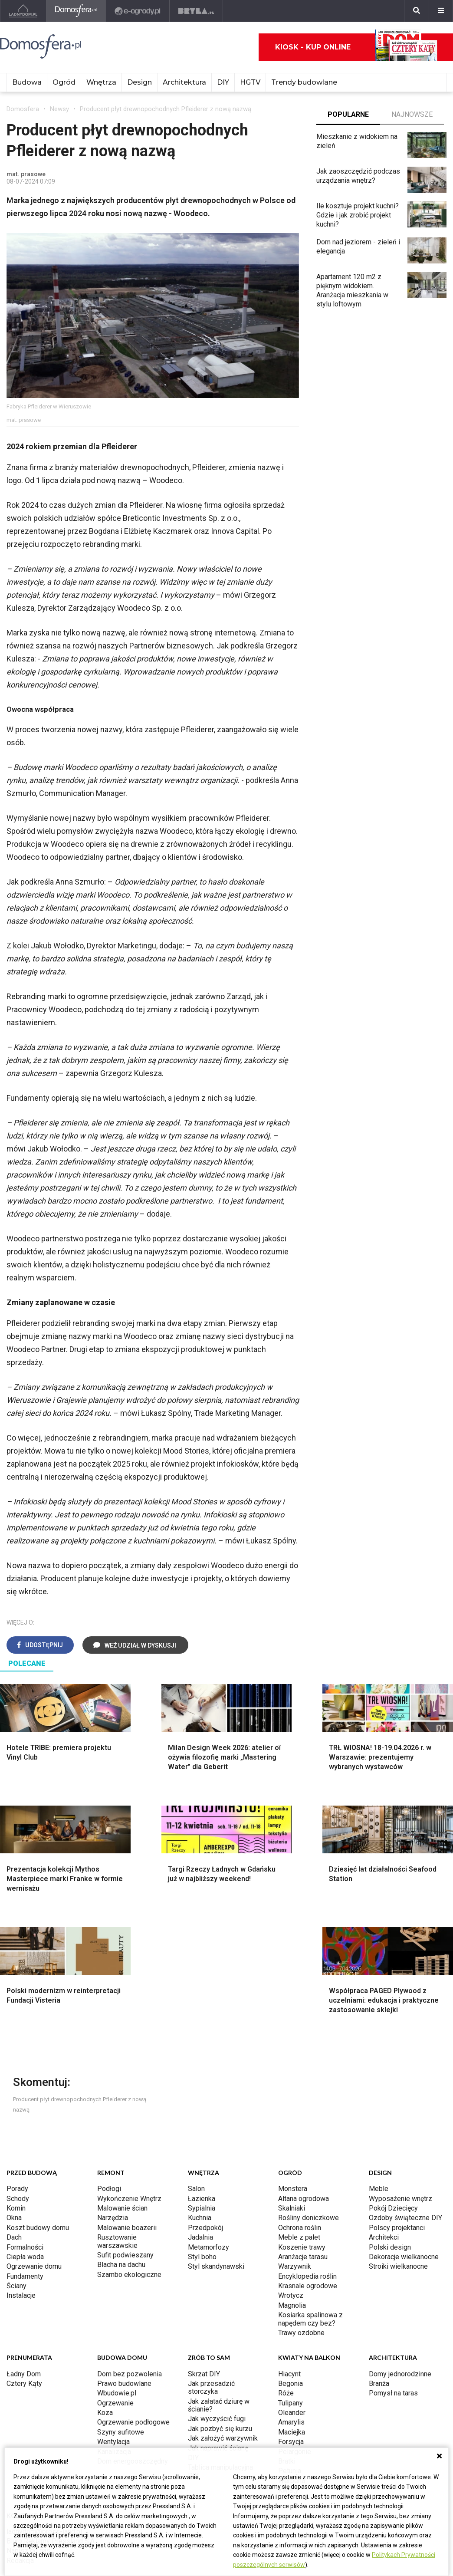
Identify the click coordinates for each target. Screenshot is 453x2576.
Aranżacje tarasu (303, 2135)
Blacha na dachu (121, 2143)
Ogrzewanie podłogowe (133, 2300)
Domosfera (23, 109)
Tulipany (290, 2281)
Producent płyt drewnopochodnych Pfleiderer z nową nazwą (165, 109)
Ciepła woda (25, 2135)
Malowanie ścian (122, 2087)
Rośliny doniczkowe (308, 2096)
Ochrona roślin (299, 2106)
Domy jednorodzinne (400, 2252)
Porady (17, 2067)
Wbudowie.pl (116, 2271)
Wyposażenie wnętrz (400, 2077)
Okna (14, 2096)
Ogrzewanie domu (34, 2145)
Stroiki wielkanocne (398, 2145)
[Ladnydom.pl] (23, 11)
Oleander (291, 2291)
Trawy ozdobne (301, 2211)
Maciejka (291, 2310)
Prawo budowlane (124, 2262)
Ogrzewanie (115, 2281)
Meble (378, 2067)
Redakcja (20, 2439)
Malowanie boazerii (127, 2106)
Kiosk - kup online (356, 47)
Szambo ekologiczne (129, 2153)
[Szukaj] (416, 11)
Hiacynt (289, 2252)
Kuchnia (199, 2096)
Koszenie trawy (301, 2126)
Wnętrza (101, 82)
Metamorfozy (208, 2126)
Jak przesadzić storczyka (211, 2266)
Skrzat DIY (204, 2252)
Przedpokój (205, 2106)
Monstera (292, 2067)
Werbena (291, 2359)
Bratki (286, 2340)
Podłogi (109, 2067)
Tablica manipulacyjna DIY (220, 2350)
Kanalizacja (114, 2330)
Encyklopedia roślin (307, 2155)
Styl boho (202, 2135)
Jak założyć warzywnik (223, 2317)
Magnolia (292, 2184)
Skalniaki (291, 2087)
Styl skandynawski (216, 2145)
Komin (16, 2087)
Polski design (390, 2126)
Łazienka (201, 2077)
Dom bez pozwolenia (129, 2252)
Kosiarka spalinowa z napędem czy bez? (310, 2197)
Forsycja (291, 2320)
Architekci (384, 2116)
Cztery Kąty (24, 2262)
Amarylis (291, 2300)
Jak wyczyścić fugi (217, 2297)
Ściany (16, 2164)
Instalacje (21, 2174)
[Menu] (441, 11)
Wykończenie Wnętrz (129, 2077)
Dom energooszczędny (132, 2340)
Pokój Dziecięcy (393, 2087)
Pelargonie (294, 2330)
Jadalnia (200, 2116)
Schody (18, 2077)
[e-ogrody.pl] (138, 11)
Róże (286, 2271)
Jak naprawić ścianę (218, 2327)
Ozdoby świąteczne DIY (405, 2096)
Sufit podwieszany (125, 2133)
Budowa (27, 82)
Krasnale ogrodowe (307, 2164)
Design (139, 82)
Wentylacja (113, 2320)
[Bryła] (196, 11)
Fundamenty (25, 2155)
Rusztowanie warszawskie (117, 2120)
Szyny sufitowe (120, 2310)
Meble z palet (299, 2116)
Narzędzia (112, 2096)
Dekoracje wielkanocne (404, 2135)
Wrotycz (290, 2174)
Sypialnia (201, 2087)
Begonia (290, 2262)
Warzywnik (294, 2145)
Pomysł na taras (393, 2271)
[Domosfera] (76, 11)
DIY (223, 82)
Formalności (25, 2126)
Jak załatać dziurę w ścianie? (218, 2284)
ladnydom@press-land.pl (44, 2410)
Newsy (59, 109)
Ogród (64, 82)
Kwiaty (288, 2369)
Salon (196, 2067)
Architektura (184, 82)
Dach (14, 2116)
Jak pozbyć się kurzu (220, 2307)
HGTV (250, 82)
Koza (105, 2291)
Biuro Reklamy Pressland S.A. (51, 2419)
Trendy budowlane (304, 82)
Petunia (289, 2349)
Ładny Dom (24, 2252)
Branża (379, 2262)
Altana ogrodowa (303, 2077)
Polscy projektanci (397, 2106)
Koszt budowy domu (38, 2106)
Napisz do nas (28, 2429)
